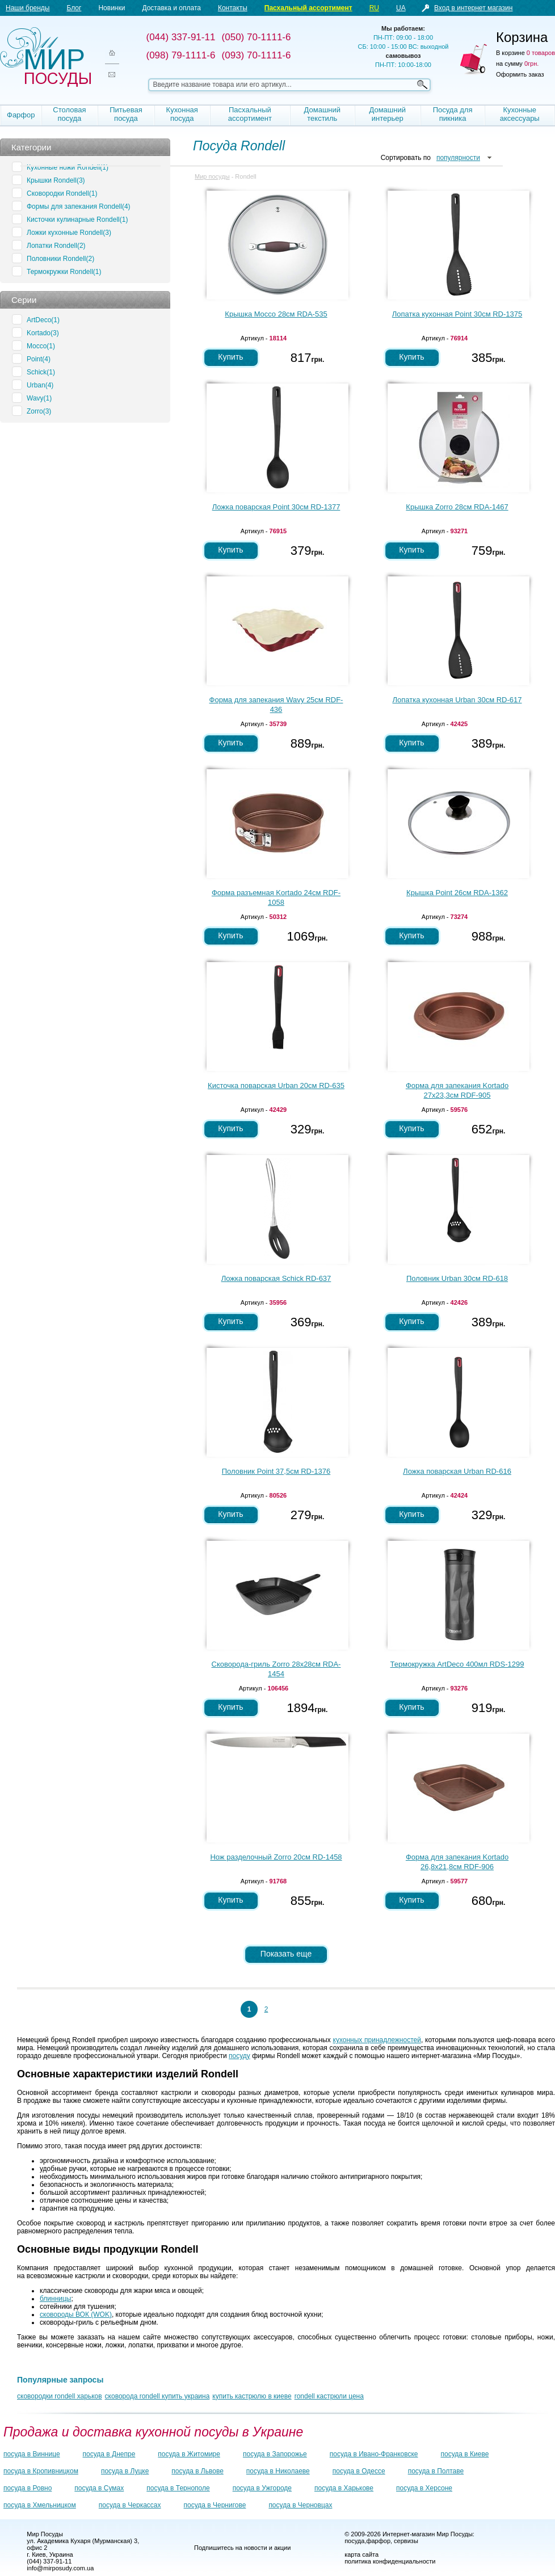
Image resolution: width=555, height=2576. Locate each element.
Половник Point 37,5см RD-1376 (276, 1471)
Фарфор (21, 115)
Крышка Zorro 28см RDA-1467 (457, 507)
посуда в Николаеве (278, 2471)
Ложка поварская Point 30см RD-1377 (276, 507)
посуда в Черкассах (130, 2505)
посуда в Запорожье (275, 2454)
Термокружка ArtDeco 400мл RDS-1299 (457, 1664)
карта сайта (361, 2554)
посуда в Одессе (359, 2471)
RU (374, 8)
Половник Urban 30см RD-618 (457, 1278)
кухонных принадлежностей (377, 2040)
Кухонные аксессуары (520, 114)
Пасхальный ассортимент (308, 8)
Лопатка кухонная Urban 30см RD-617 (457, 699)
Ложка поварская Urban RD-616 (457, 1471)
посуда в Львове (197, 2471)
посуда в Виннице (31, 2454)
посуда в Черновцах (300, 2505)
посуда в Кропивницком (40, 2471)
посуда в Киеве (465, 2454)
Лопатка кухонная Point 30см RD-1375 (457, 314)
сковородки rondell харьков (59, 2396)
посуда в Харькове (343, 2488)
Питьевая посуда (126, 114)
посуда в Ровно (27, 2488)
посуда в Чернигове (215, 2505)
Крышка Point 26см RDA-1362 (457, 892)
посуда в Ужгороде (262, 2488)
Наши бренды (27, 8)
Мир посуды (45, 57)
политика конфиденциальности (389, 2561)
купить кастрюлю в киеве (251, 2396)
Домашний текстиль (322, 114)
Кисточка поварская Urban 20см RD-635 (276, 1085)
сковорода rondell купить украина (157, 2396)
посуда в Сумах (99, 2488)
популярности (458, 158)
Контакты (232, 8)
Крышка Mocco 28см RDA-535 (276, 314)
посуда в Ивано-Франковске (374, 2454)
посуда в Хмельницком (39, 2505)
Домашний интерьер (387, 114)
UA (401, 8)
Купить (230, 356)
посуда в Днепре (109, 2454)
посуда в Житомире (189, 2454)
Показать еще (286, 1953)
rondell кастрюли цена (329, 2396)
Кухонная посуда (182, 114)
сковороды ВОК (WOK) (76, 2314)
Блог (73, 8)
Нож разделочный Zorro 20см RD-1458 (276, 1857)
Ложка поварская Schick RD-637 (276, 1278)
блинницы (56, 2299)
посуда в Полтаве (436, 2471)
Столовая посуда (69, 114)
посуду (239, 2056)
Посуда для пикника (453, 114)
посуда (354, 2540)
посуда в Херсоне (424, 2488)
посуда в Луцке (125, 2471)
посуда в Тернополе (177, 2488)
